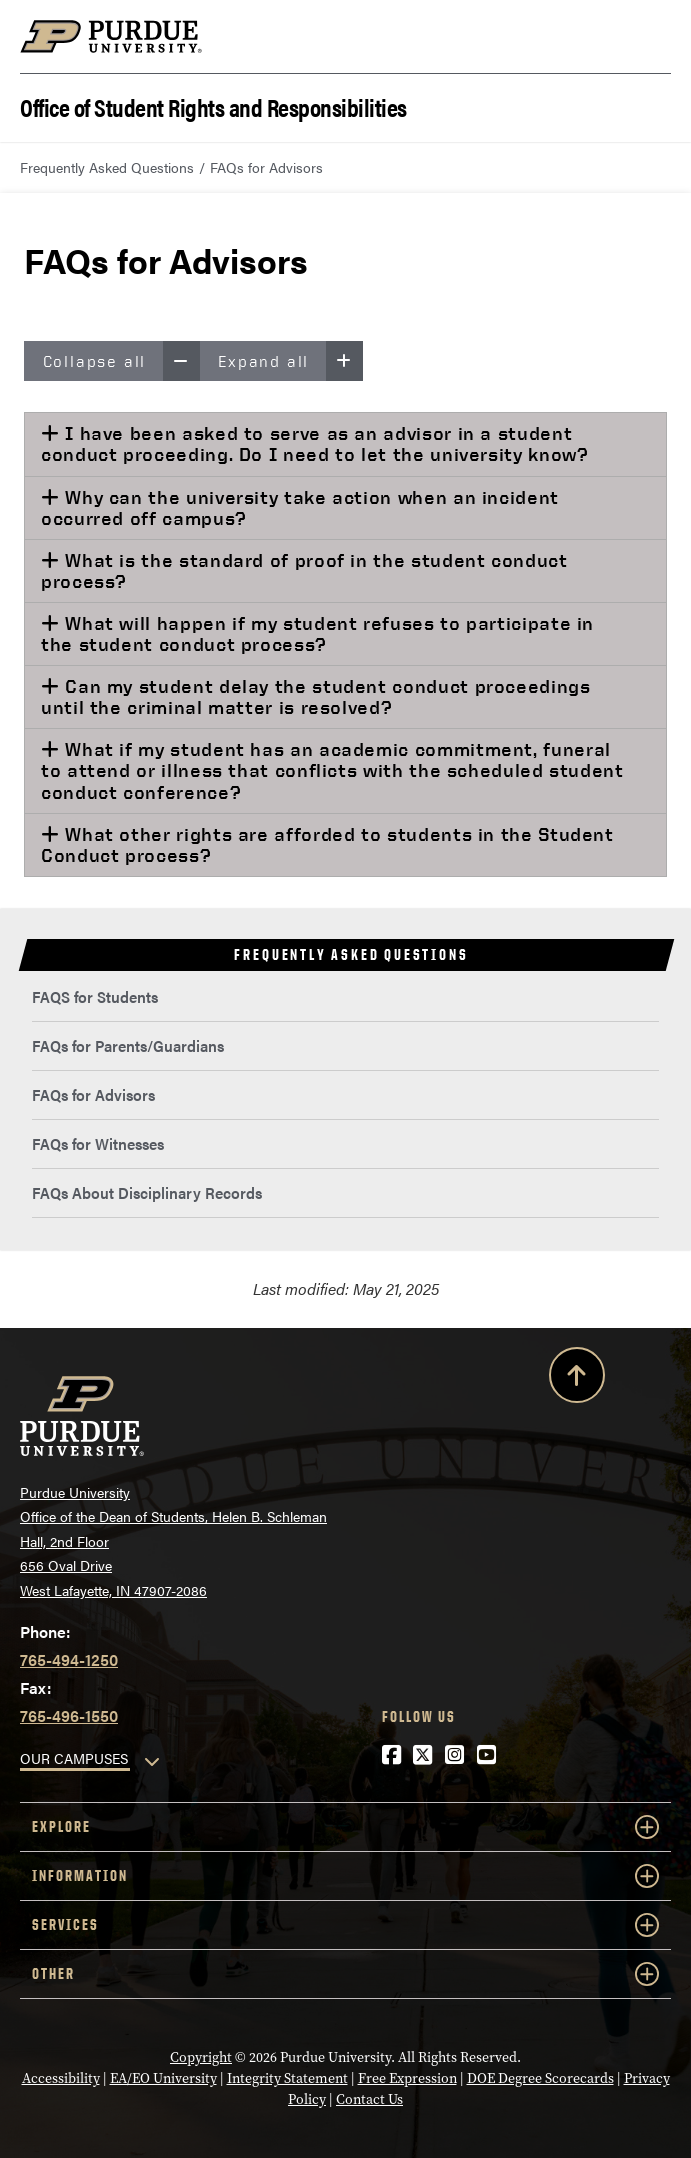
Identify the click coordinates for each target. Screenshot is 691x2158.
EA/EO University (163, 2078)
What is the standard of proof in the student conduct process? (304, 570)
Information (345, 1876)
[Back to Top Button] (577, 1379)
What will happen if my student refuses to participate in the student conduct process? (317, 633)
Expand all (290, 361)
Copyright (201, 2057)
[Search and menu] (647, 37)
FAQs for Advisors (93, 1094)
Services (345, 1925)
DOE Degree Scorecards (540, 2078)
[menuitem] (345, 997)
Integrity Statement (287, 2078)
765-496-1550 (69, 1715)
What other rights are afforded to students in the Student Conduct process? (327, 844)
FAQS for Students (95, 996)
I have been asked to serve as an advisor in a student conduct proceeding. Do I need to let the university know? (314, 443)
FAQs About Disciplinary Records (147, 1192)
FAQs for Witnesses (98, 1143)
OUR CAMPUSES (74, 1758)
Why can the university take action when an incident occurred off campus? (300, 507)
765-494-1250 (69, 1659)
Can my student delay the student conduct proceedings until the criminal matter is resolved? (316, 696)
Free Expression (407, 2078)
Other (345, 1974)
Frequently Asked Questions (107, 167)
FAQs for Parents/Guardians (128, 1045)
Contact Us (369, 2099)
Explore (345, 1827)
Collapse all (121, 361)
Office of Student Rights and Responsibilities (213, 105)
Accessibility (61, 2078)
